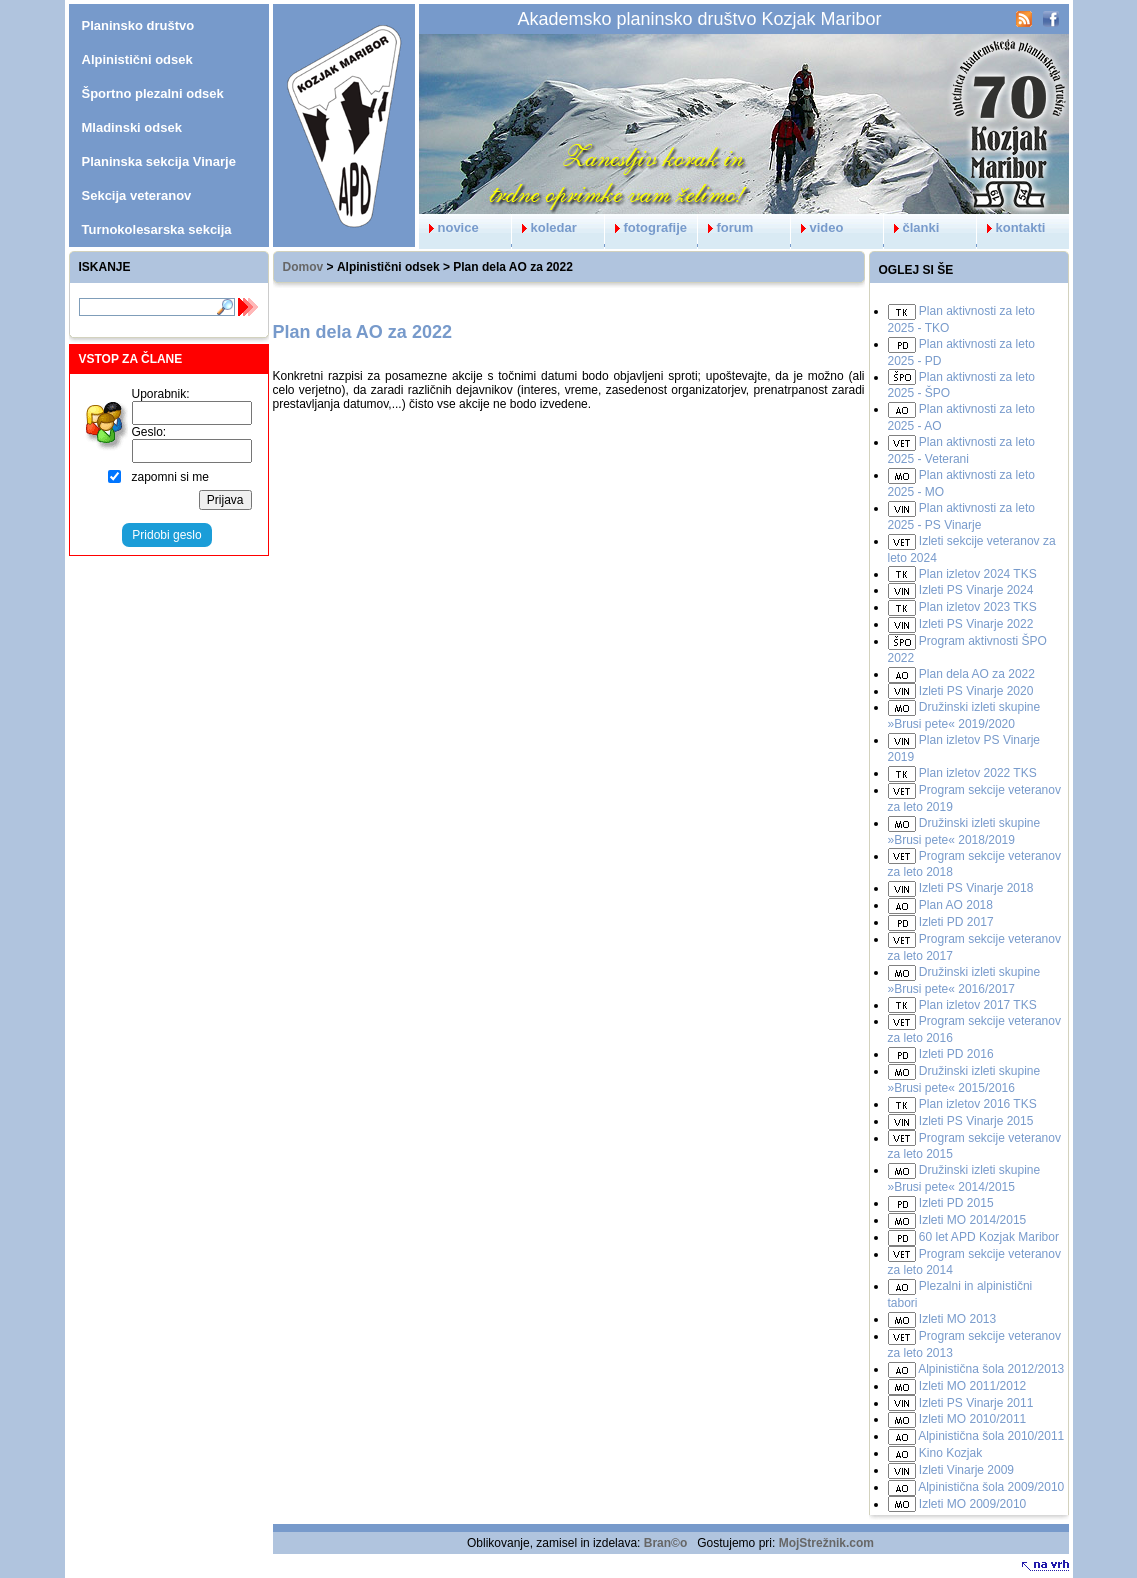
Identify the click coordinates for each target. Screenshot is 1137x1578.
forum (726, 227)
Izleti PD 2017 (956, 922)
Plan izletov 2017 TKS (978, 1005)
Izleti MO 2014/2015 (972, 1220)
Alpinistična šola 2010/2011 (991, 1436)
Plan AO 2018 (956, 905)
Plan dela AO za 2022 (977, 674)
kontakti (1011, 227)
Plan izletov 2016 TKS (978, 1104)
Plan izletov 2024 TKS (978, 574)
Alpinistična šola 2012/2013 (991, 1369)
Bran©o (666, 1543)
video (817, 227)
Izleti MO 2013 (957, 1319)
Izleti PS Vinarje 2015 (976, 1121)
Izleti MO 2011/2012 (972, 1386)
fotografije (646, 227)
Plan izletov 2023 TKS (978, 607)
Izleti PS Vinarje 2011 (976, 1403)
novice (449, 227)
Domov (303, 267)
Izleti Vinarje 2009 (966, 1470)
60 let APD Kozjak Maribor (989, 1237)
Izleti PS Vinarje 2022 (976, 624)
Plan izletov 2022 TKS (978, 773)
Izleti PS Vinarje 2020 (976, 691)
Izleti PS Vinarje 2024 (976, 590)
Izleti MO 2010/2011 (972, 1419)
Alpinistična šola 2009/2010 (991, 1487)
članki (912, 227)
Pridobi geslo (166, 535)
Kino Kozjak (950, 1453)
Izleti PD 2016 (956, 1054)
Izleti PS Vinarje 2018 (976, 888)
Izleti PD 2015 (956, 1203)
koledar (544, 227)
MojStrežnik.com (826, 1543)
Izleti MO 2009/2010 (972, 1504)
